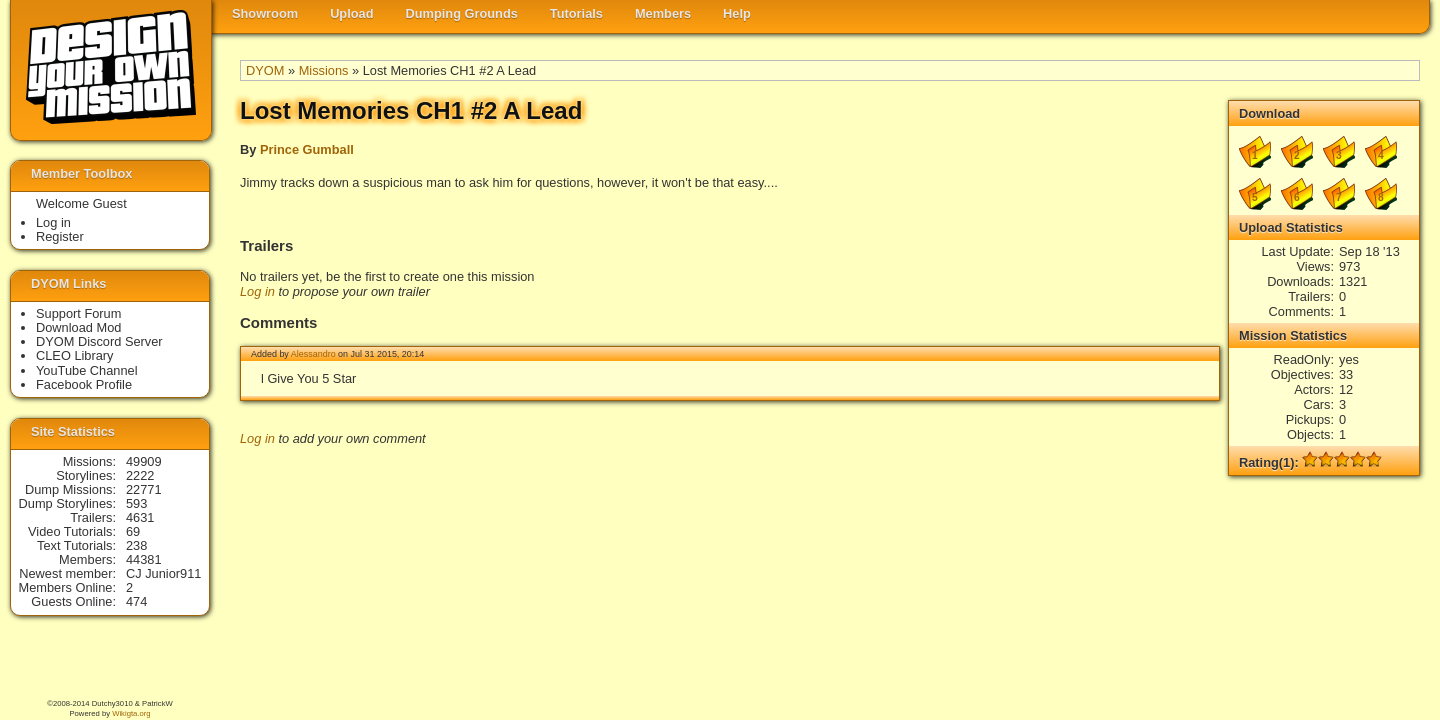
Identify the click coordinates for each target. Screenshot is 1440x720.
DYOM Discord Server (99, 341)
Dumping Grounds (462, 13)
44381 (144, 559)
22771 (144, 489)
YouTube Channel (87, 370)
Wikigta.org (131, 713)
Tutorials (576, 13)
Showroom (265, 13)
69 (133, 531)
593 (136, 503)
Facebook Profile (84, 384)
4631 (140, 517)
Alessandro (313, 354)
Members (663, 13)
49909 (144, 461)
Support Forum (78, 313)
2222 (140, 475)
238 (136, 545)
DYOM (265, 70)
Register (60, 236)
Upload (351, 13)
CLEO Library (75, 355)
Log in (257, 291)
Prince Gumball (307, 149)
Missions (324, 70)
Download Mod (78, 327)
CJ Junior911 (163, 573)
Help (737, 13)
